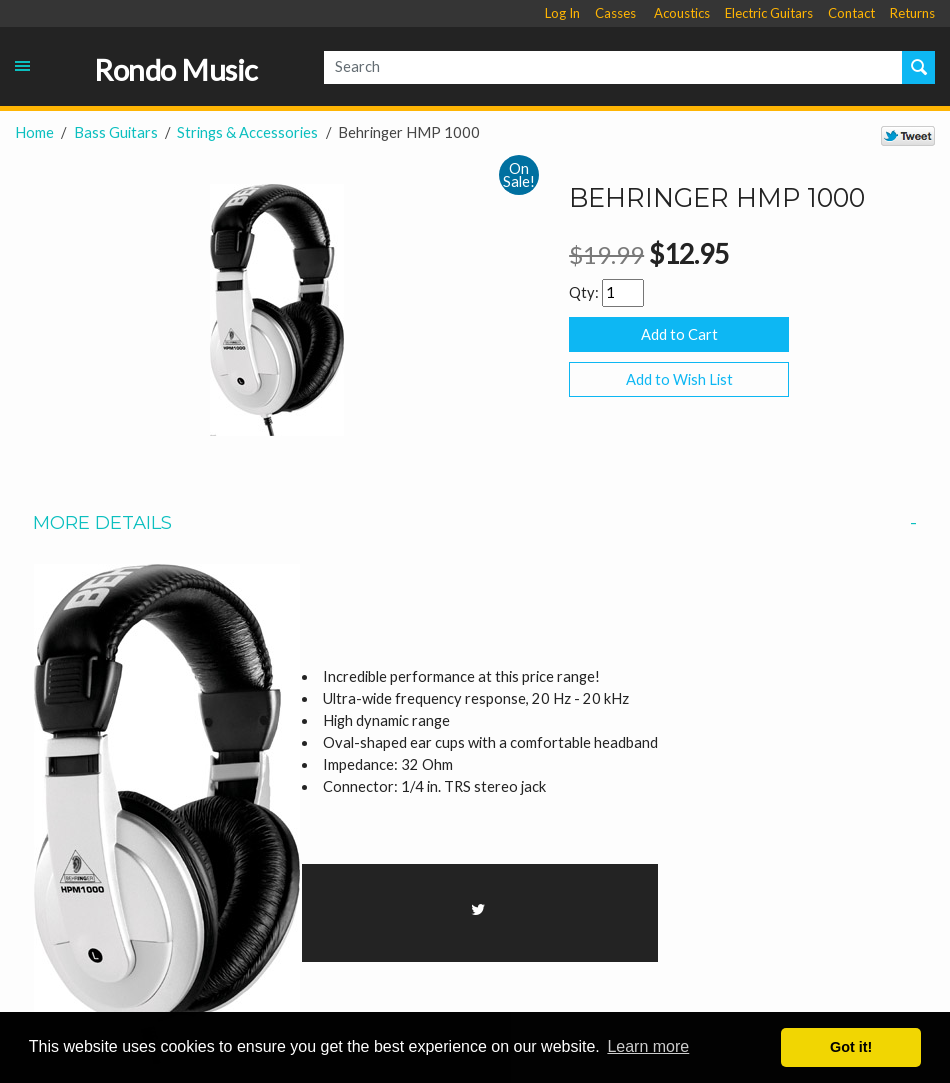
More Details (474, 523)
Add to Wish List (679, 379)
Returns (912, 13)
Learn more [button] (648, 1046)
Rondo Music (176, 70)
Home (34, 132)
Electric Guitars (769, 13)
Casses (615, 13)
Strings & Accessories (247, 132)
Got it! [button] (851, 1047)
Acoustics (682, 13)
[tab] (475, 523)
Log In (562, 13)
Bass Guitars (116, 132)
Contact (851, 13)
